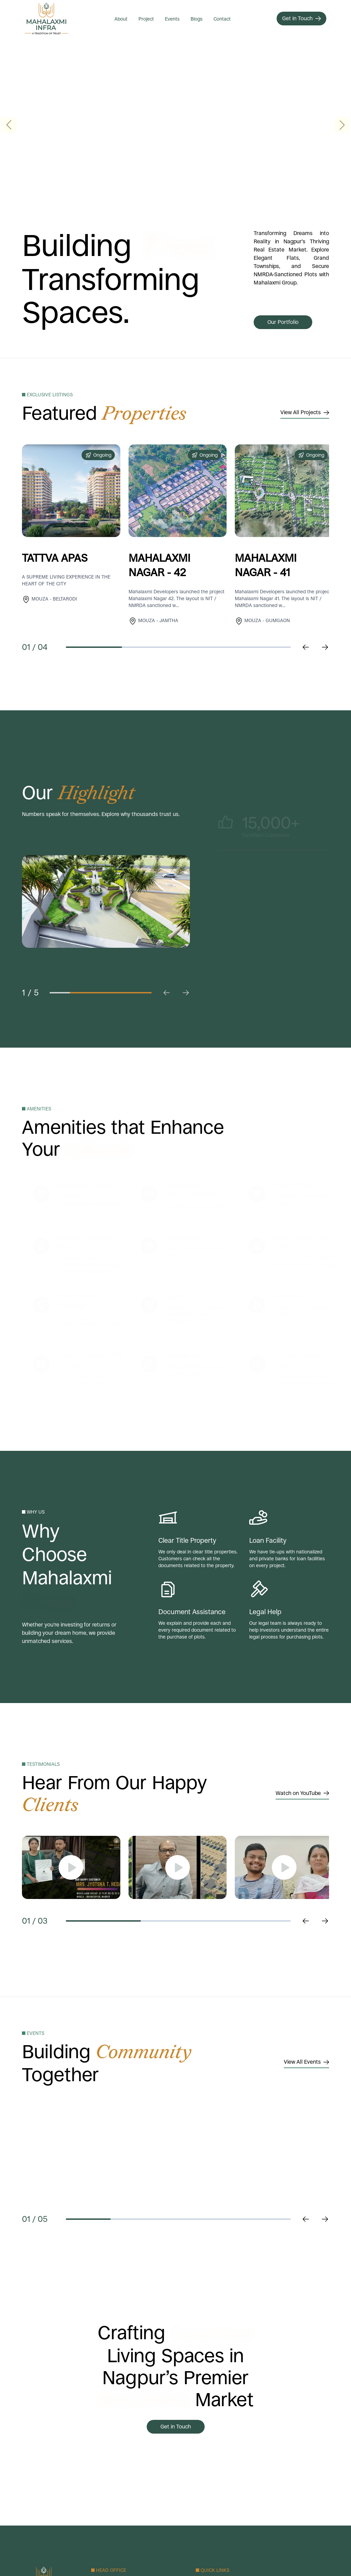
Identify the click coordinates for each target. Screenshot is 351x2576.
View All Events (306, 2062)
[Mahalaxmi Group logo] (47, 18)
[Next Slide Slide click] (325, 1921)
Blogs (197, 19)
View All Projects (304, 412)
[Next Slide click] (325, 647)
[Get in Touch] (301, 18)
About (121, 19)
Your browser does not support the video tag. (175, 125)
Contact (222, 19)
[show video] (71, 1867)
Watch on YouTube (302, 1793)
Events (172, 19)
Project (146, 19)
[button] (342, 124)
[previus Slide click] (306, 647)
